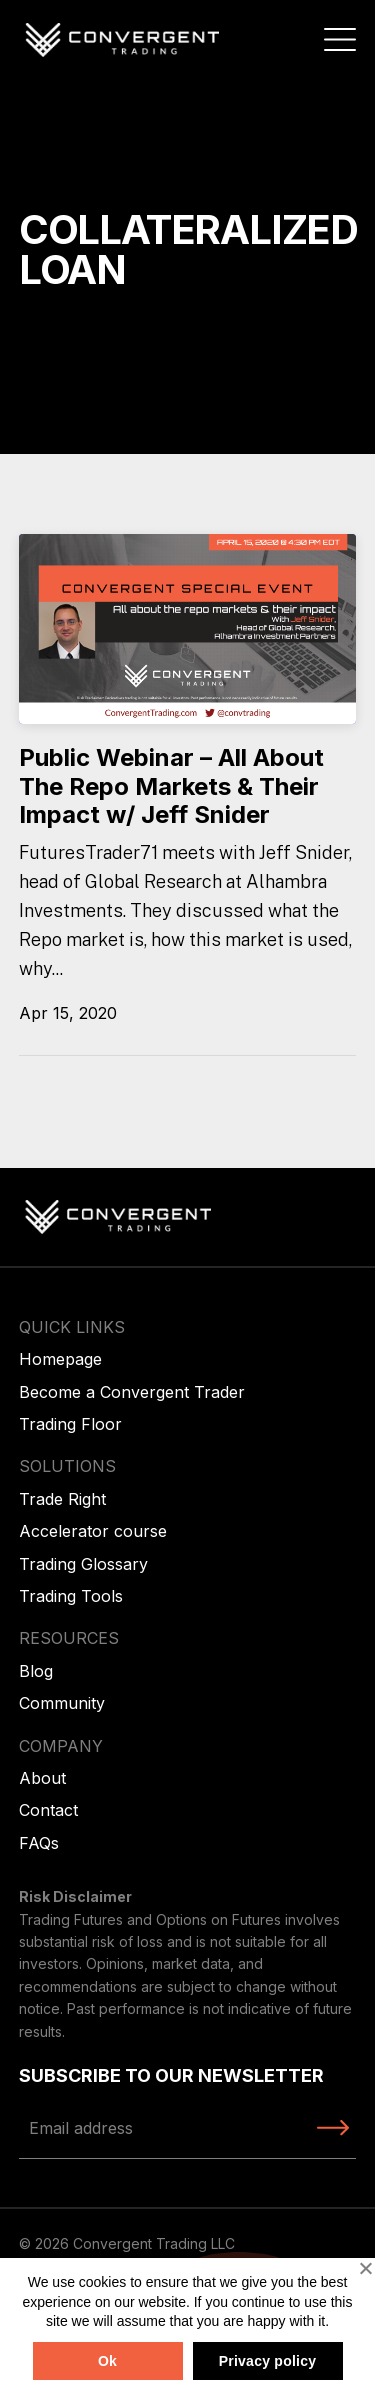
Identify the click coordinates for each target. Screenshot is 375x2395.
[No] (365, 2268)
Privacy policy (268, 2361)
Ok (107, 2361)
